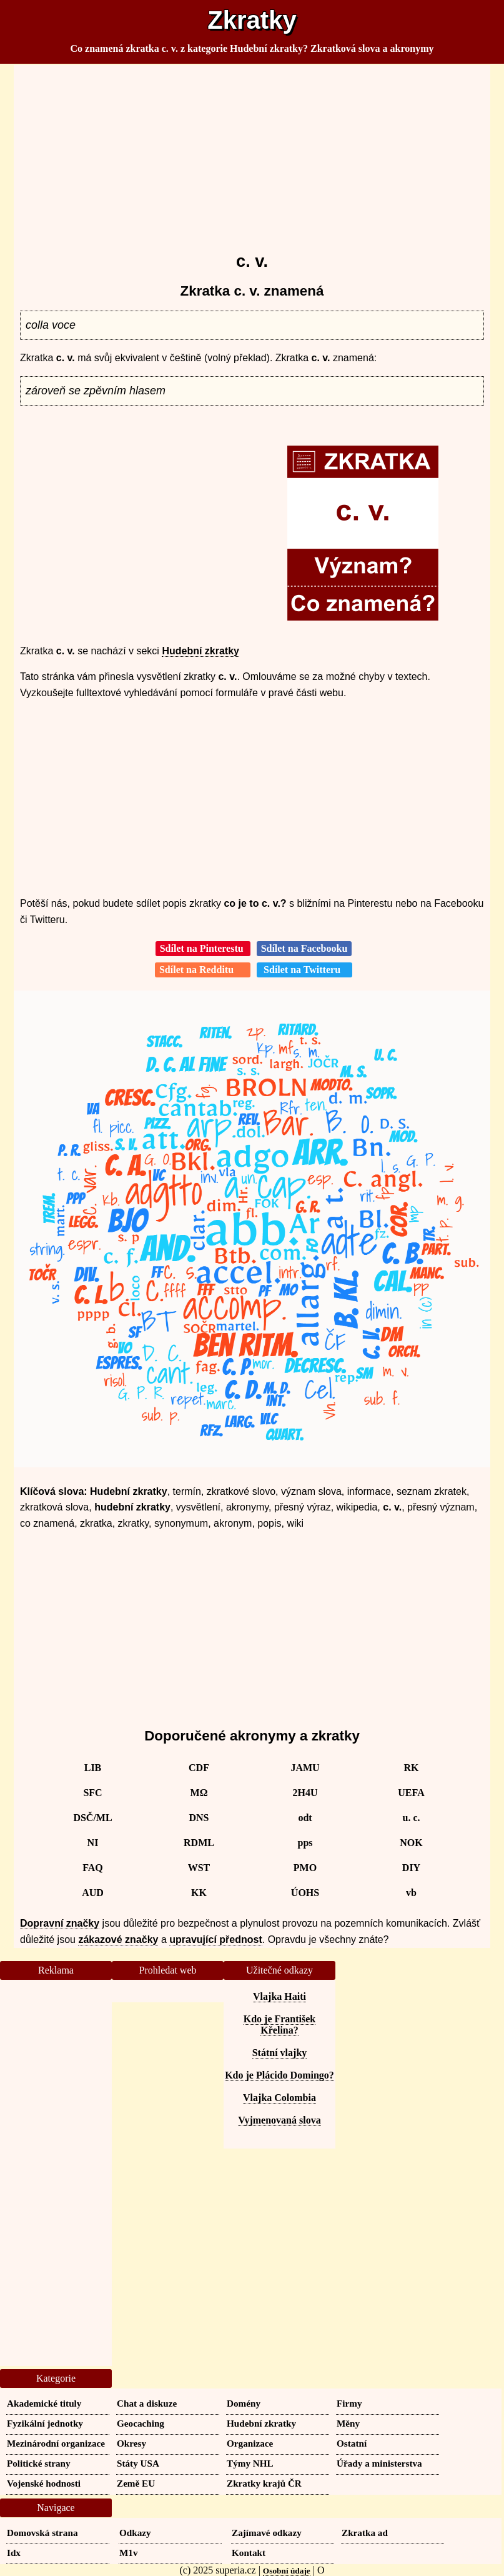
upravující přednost (215, 1939)
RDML (199, 1842)
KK (199, 1892)
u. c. (411, 1817)
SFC (92, 1792)
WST (199, 1867)
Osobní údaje (286, 2570)
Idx (14, 2552)
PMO (305, 1867)
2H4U (305, 1792)
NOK (411, 1842)
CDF (199, 1767)
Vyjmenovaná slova (279, 2120)
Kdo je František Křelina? (280, 2024)
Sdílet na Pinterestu (203, 948)
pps (304, 1842)
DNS (199, 1817)
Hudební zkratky (200, 651)
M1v (128, 2552)
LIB (93, 1767)
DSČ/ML (92, 1817)
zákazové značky (118, 1939)
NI (93, 1842)
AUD (93, 1892)
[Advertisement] (252, 152)
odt (305, 1817)
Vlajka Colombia (279, 2097)
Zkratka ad (365, 2532)
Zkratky (251, 20)
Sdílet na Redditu (203, 969)
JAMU (304, 1767)
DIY (411, 1867)
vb (411, 1892)
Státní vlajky (279, 2052)
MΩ (199, 1792)
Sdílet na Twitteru (304, 969)
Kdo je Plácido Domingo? (279, 2075)
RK (411, 1767)
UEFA (411, 1792)
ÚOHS (305, 1892)
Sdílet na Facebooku (304, 948)
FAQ (92, 1867)
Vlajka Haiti (279, 1996)
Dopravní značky (59, 1923)
